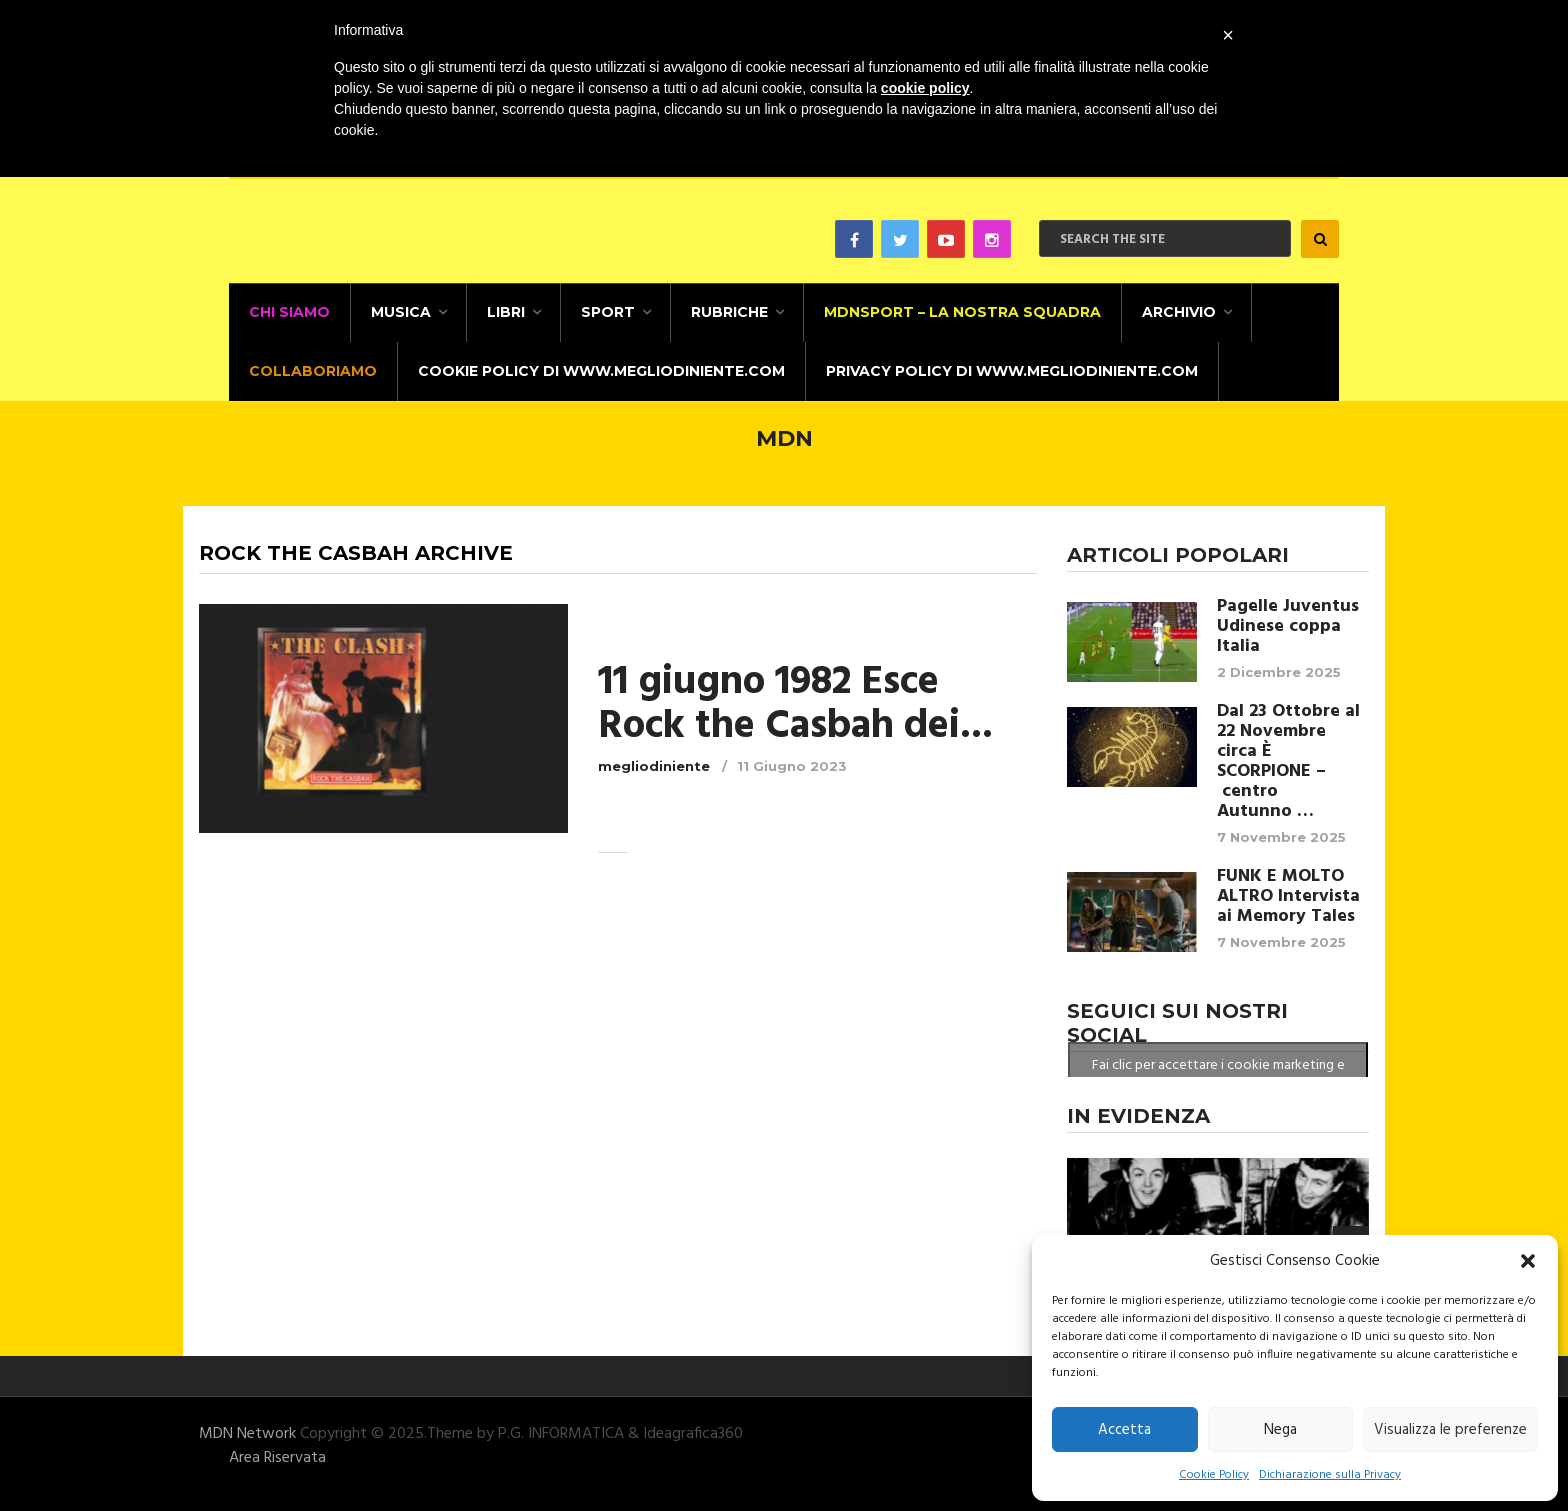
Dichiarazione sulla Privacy (1330, 1475)
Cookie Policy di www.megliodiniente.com (601, 371)
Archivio (1179, 312)
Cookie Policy (1214, 1475)
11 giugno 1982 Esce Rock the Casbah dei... (795, 705)
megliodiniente (654, 766)
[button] (1528, 1261)
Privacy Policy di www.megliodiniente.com (1012, 371)
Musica (401, 312)
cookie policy (925, 88)
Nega (1280, 1430)
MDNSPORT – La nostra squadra (962, 312)
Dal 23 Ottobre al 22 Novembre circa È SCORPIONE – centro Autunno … (1288, 762)
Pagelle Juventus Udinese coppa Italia (1288, 627)
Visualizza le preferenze (1450, 1430)
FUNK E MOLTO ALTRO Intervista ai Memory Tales (1288, 897)
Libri (506, 312)
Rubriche (729, 312)
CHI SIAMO (289, 312)
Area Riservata (277, 1458)
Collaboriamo (313, 371)
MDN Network (247, 1434)
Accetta (1124, 1430)
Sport (608, 312)
